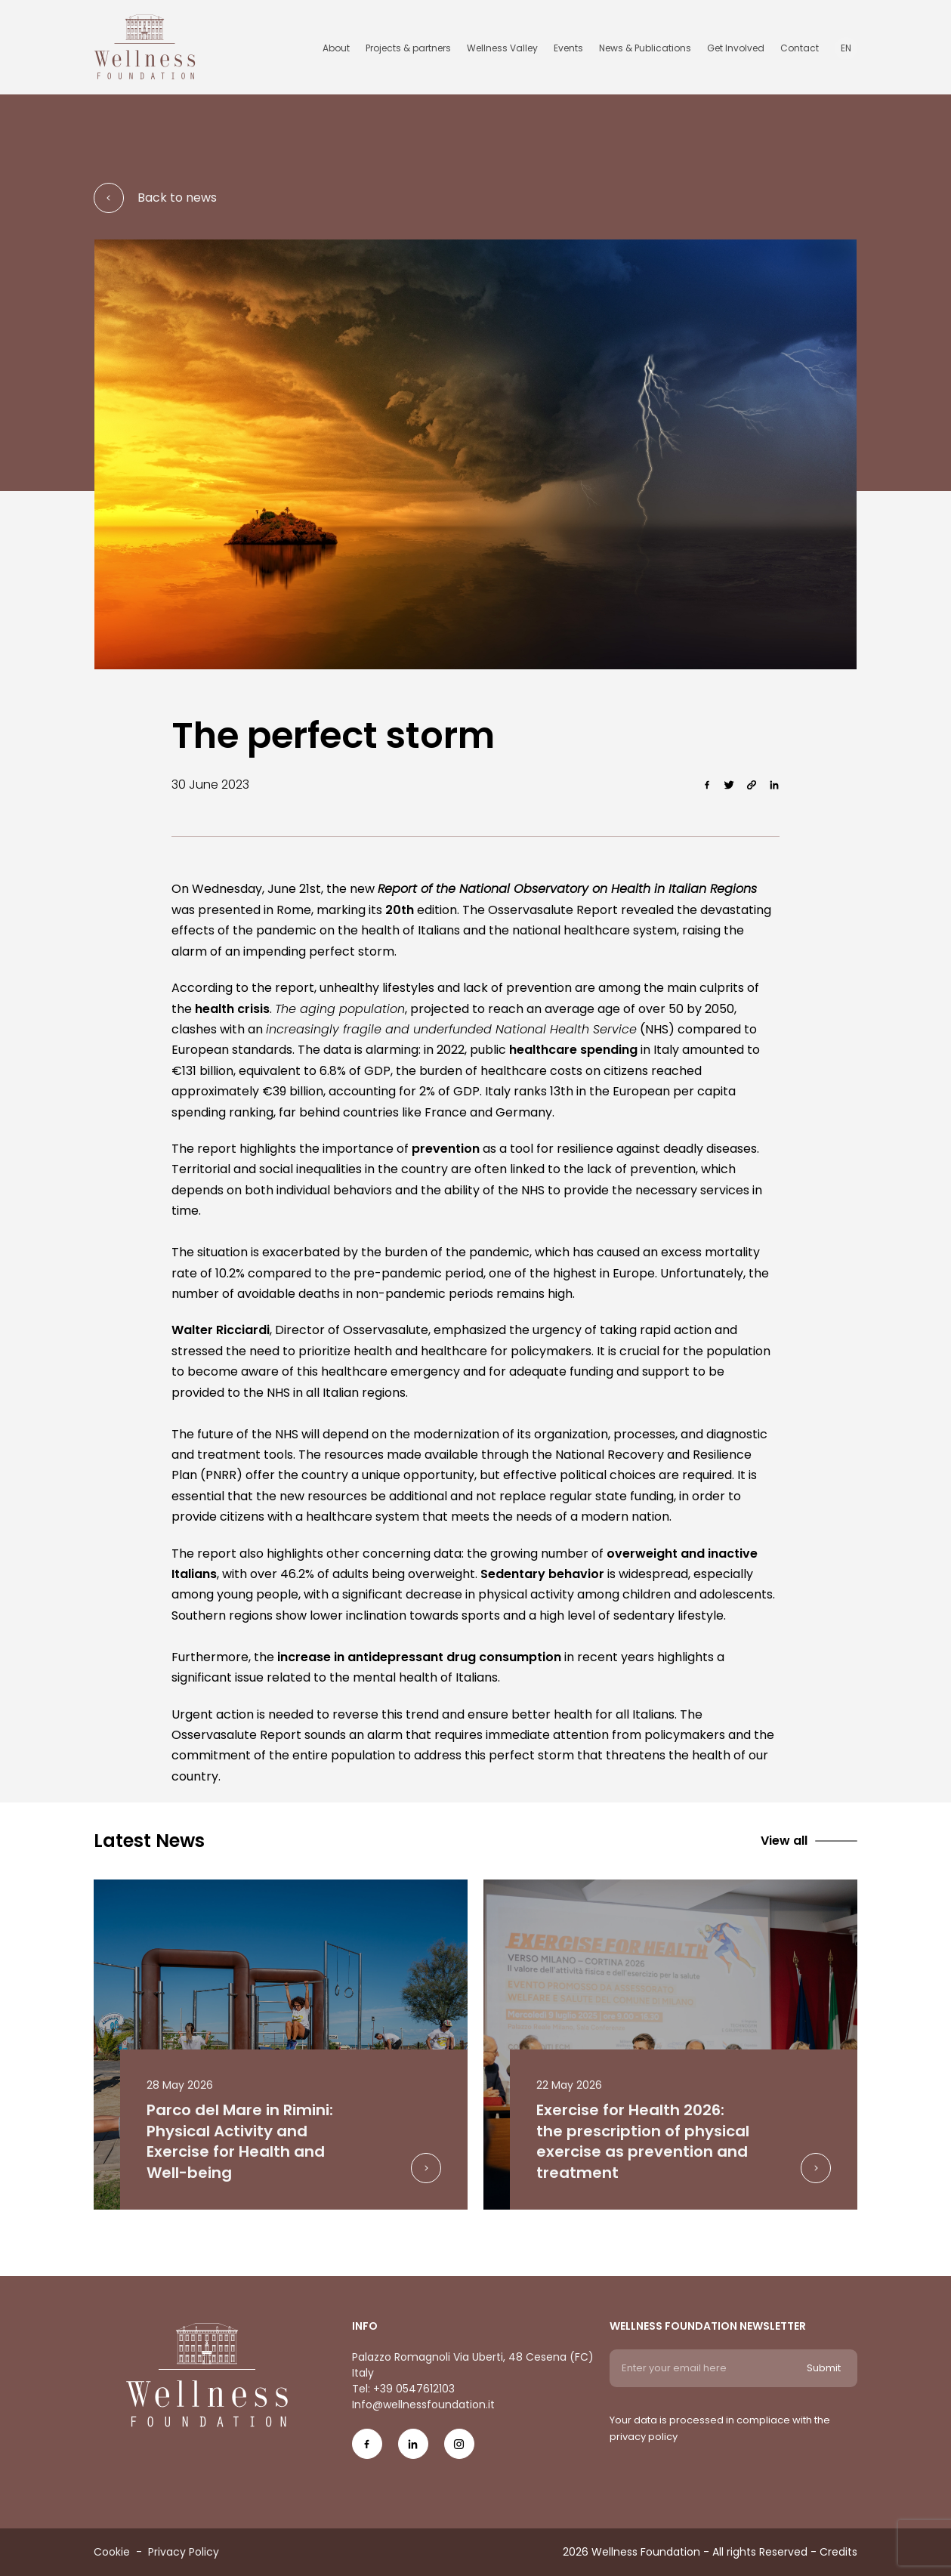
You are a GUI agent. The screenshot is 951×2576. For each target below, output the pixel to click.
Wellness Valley (502, 48)
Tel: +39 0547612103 (403, 2388)
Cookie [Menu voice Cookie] (112, 2551)
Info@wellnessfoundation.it (423, 2404)
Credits (838, 2551)
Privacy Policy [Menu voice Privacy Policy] (183, 2551)
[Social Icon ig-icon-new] (459, 2449)
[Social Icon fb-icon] (367, 2449)
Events (568, 48)
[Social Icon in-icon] (413, 2449)
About (336, 48)
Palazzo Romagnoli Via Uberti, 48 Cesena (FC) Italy (473, 2364)
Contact (799, 48)
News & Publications (645, 48)
